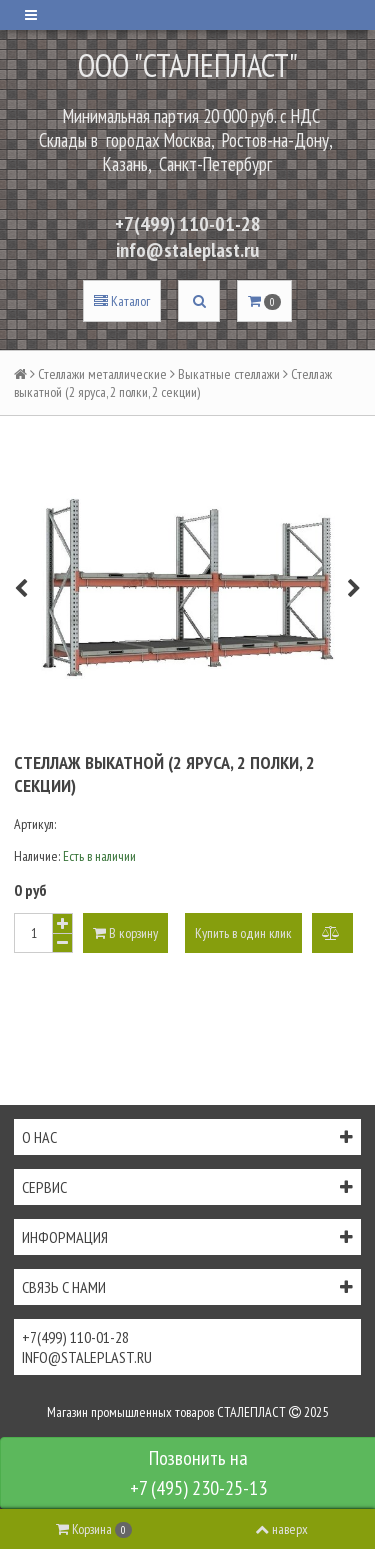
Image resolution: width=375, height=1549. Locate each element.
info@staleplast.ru (187, 250)
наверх (281, 1529)
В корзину (125, 933)
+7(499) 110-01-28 (188, 224)
